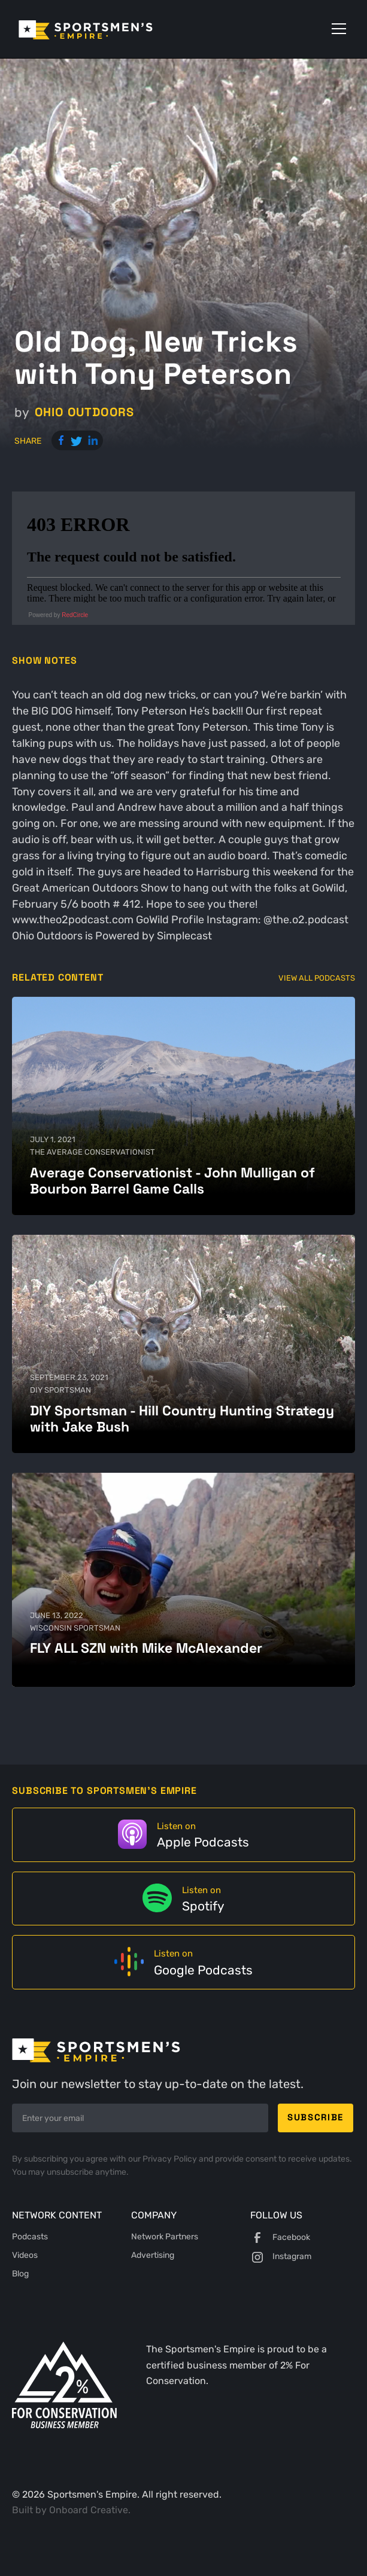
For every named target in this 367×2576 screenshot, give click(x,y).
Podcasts (30, 2237)
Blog (20, 2274)
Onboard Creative (88, 2510)
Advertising (152, 2255)
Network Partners (164, 2237)
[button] (336, 28)
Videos (25, 2255)
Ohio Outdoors (85, 412)
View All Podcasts (316, 977)
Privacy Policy (170, 2158)
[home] (103, 29)
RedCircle (75, 615)
